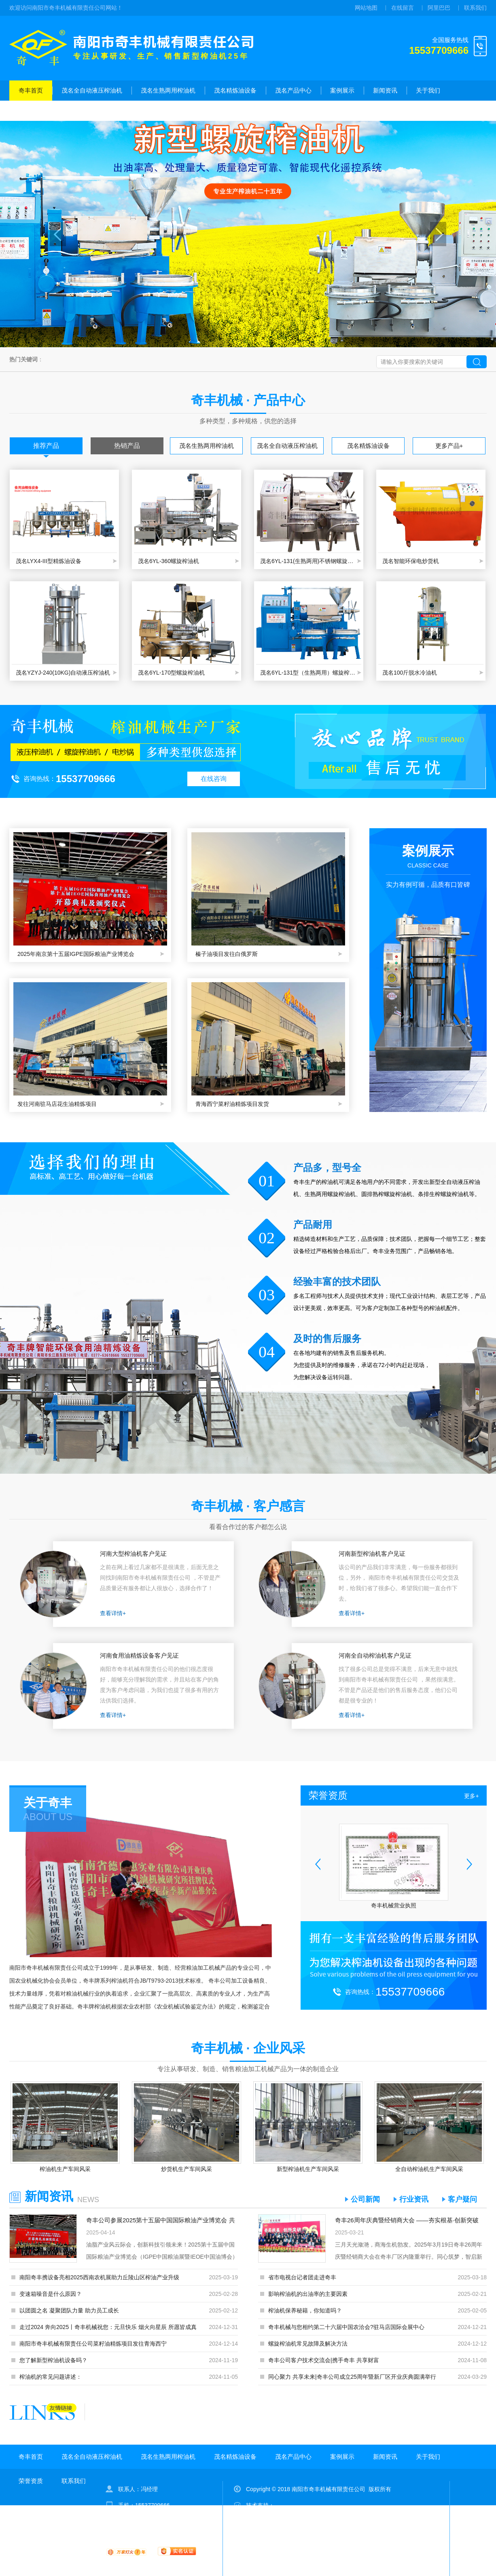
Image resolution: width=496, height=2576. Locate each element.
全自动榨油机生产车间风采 (429, 2169)
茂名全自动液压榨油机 (91, 90)
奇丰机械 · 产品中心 (248, 400)
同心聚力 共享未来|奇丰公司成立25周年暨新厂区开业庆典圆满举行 (352, 2376)
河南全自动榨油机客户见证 (375, 1655)
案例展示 (342, 90)
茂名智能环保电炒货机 (410, 561)
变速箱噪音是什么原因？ (50, 2294)
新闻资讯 (385, 90)
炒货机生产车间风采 (186, 2169)
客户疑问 (462, 2199)
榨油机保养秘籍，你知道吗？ (305, 2310)
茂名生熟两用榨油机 (168, 90)
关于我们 (428, 90)
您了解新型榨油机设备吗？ (53, 2360)
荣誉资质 (31, 110)
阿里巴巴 (439, 7)
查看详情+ (113, 1613)
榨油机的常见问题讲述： (50, 2376)
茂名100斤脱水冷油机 (409, 672)
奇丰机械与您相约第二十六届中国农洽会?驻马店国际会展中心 (346, 2327)
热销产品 (127, 445)
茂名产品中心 (293, 90)
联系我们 (475, 7)
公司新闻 (365, 2199)
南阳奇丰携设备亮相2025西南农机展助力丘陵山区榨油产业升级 (99, 2277)
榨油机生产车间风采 (65, 2169)
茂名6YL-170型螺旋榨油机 (171, 672)
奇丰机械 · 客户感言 (248, 1506)
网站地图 (366, 7)
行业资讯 (413, 2199)
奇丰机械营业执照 (393, 1905)
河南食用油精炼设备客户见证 (139, 1655)
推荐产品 (46, 445)
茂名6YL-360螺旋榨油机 (168, 561)
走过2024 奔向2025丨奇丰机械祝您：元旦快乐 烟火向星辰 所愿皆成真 (108, 2327)
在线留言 (402, 7)
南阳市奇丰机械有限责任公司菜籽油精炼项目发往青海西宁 (93, 2343)
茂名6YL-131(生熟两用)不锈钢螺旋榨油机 (308, 561)
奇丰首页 (31, 90)
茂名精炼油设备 (235, 90)
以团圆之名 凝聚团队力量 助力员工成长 (69, 2310)
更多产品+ (449, 445)
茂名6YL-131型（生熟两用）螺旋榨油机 (308, 672)
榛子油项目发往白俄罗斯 (226, 954)
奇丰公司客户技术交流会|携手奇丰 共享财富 (323, 2360)
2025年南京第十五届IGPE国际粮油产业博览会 (75, 954)
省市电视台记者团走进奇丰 (302, 2277)
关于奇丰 (47, 1802)
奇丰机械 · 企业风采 (248, 2048)
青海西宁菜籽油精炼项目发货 (232, 1104)
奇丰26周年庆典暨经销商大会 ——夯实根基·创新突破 (407, 2220)
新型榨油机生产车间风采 (308, 2169)
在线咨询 (214, 778)
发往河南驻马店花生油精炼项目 (57, 1104)
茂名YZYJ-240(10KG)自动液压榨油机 (63, 672)
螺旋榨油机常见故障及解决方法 (308, 2343)
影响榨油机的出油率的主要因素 (308, 2294)
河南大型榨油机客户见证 (133, 1553)
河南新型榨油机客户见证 (372, 1553)
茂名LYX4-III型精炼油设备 (48, 561)
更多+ (471, 1796)
